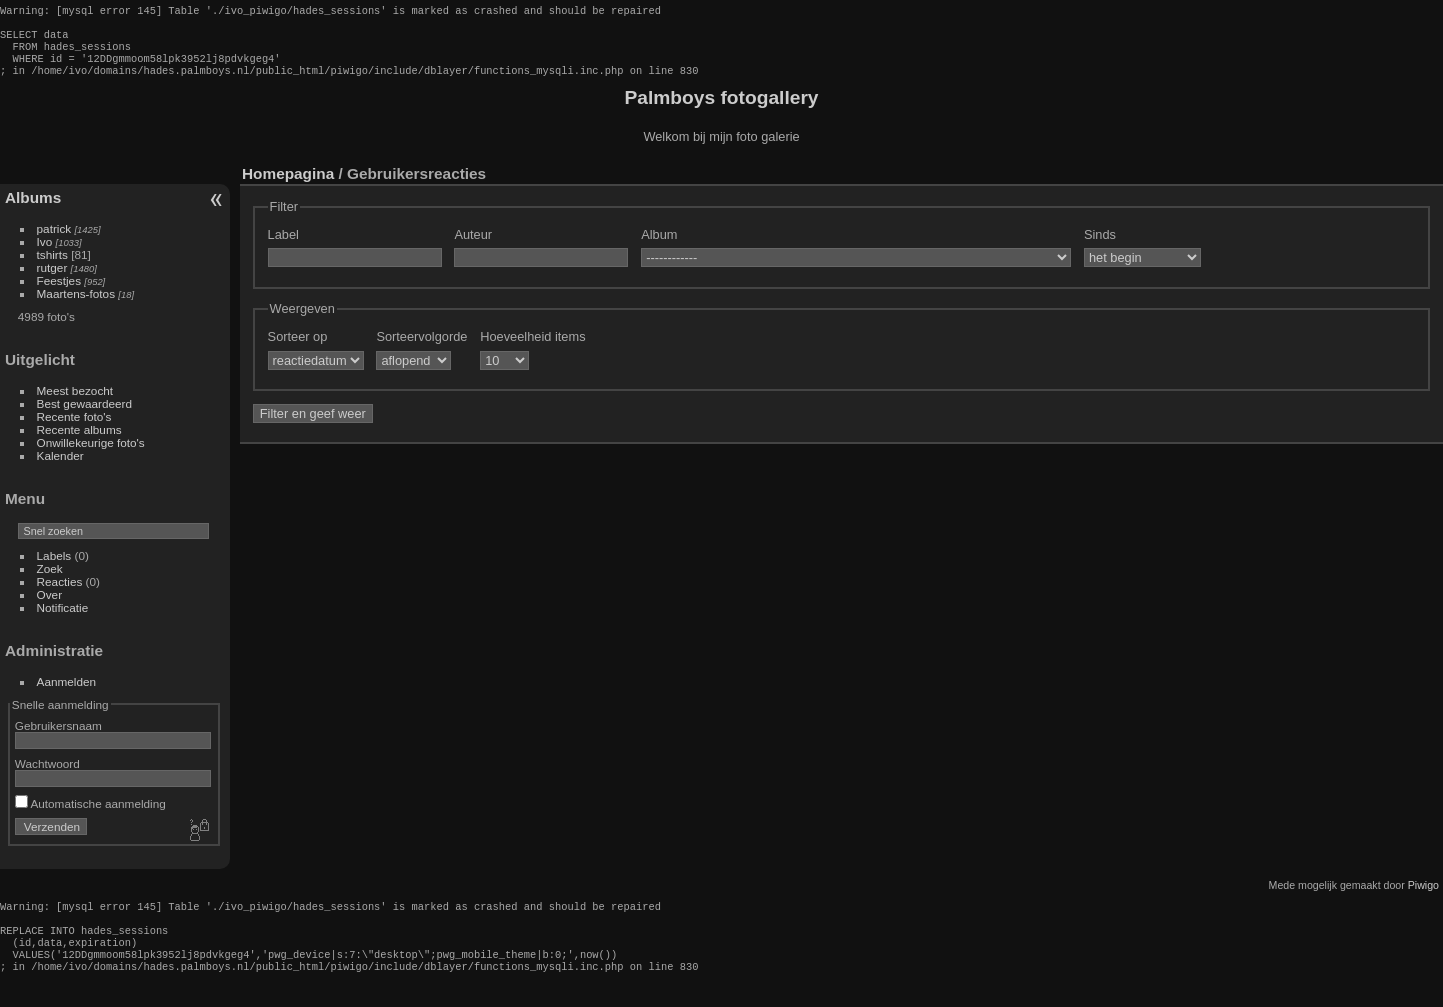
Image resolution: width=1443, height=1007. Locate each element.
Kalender (60, 467)
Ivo (45, 253)
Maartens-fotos (76, 305)
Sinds (1100, 246)
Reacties (60, 593)
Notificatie (63, 619)
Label (283, 246)
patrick (54, 240)
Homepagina (288, 185)
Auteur (473, 246)
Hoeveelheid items (532, 348)
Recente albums (79, 441)
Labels (54, 567)
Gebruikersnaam (58, 737)
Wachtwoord (47, 775)
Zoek (50, 580)
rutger (52, 279)
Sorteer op (298, 348)
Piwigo (1423, 897)
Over (50, 606)
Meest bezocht (75, 402)
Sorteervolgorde (421, 348)
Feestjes (59, 292)
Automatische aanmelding (90, 815)
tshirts (52, 266)
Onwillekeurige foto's (91, 454)
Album (659, 246)
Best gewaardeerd (85, 415)
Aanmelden (67, 693)
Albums (33, 209)
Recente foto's (74, 428)
